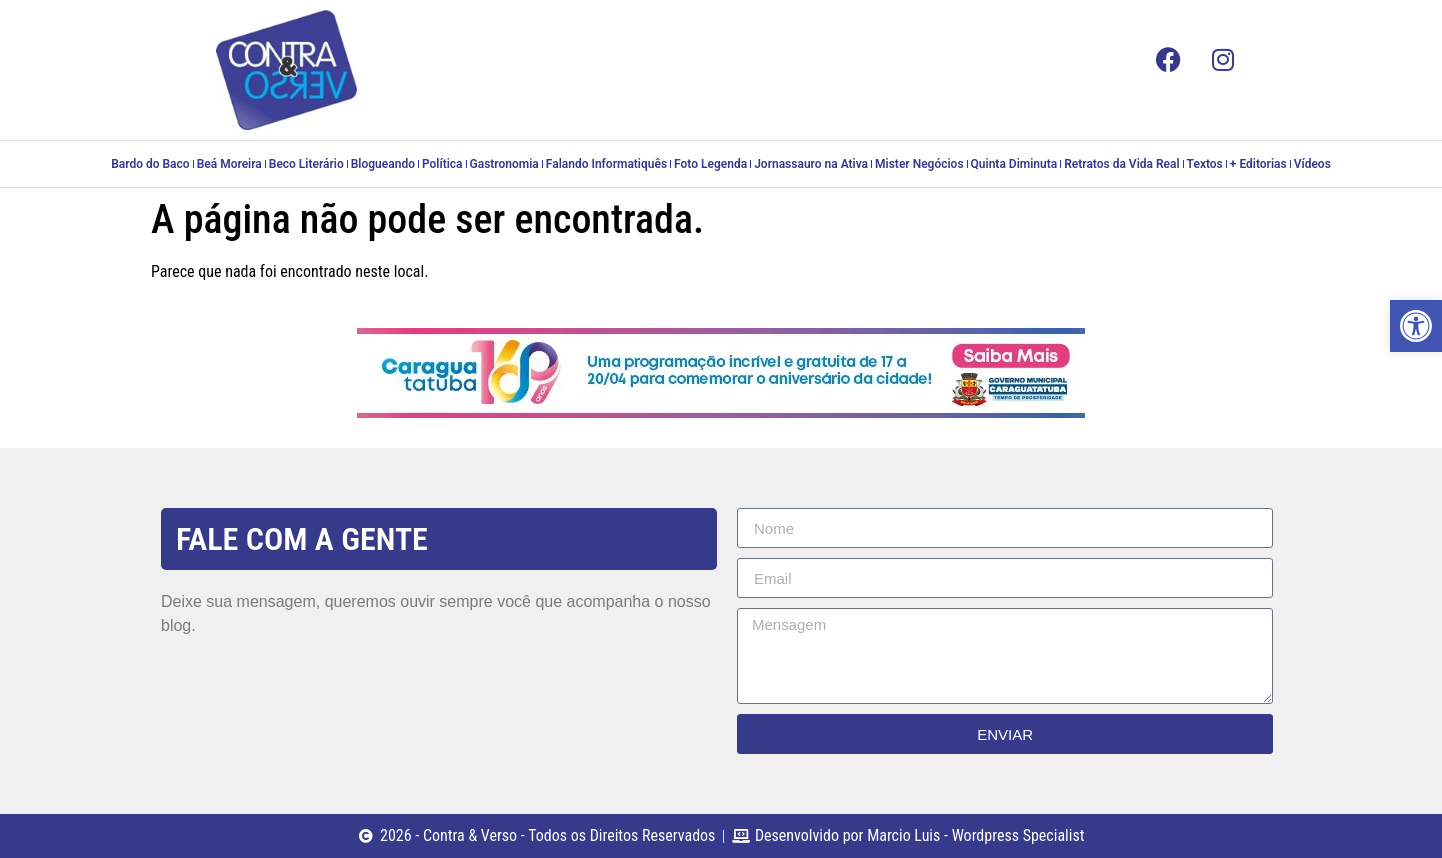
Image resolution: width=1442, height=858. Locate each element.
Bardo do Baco (150, 164)
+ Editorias (1258, 164)
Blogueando (383, 164)
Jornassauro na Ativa (811, 164)
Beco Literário (306, 164)
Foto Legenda (710, 164)
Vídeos (1312, 164)
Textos (1205, 164)
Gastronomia (504, 164)
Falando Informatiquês (606, 164)
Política (442, 164)
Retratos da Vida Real (1121, 164)
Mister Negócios (919, 164)
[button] (1416, 326)
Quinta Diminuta (1014, 164)
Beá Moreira (229, 164)
